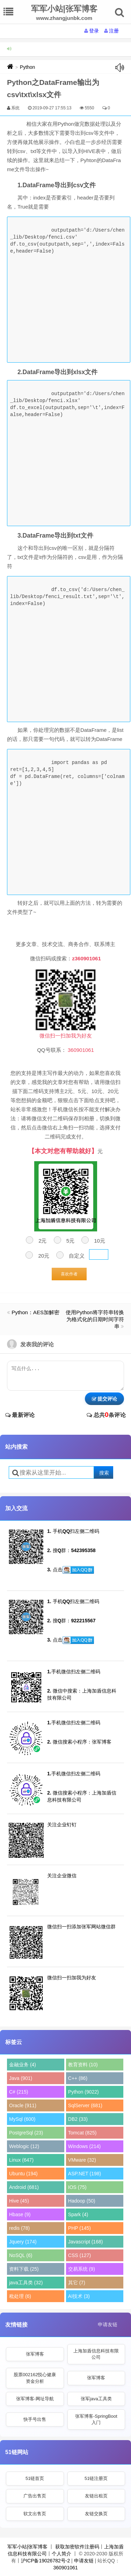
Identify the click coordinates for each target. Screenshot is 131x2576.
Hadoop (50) (81, 2201)
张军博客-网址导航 (35, 2398)
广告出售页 (34, 2495)
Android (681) (24, 2187)
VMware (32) (82, 2160)
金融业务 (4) (22, 2064)
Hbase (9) (19, 2214)
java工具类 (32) (26, 2282)
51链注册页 (96, 2478)
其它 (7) (76, 2282)
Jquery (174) (23, 2241)
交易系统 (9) (81, 2269)
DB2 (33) (78, 2119)
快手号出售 (34, 2419)
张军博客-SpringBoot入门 (96, 2419)
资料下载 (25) (24, 2269)
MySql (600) (22, 2119)
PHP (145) (79, 2228)
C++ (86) (77, 2078)
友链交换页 (96, 2513)
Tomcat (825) (82, 2132)
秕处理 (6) (20, 2296)
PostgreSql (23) (26, 2132)
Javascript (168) (85, 2241)
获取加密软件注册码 (77, 2546)
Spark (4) (78, 2214)
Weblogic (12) (24, 2146)
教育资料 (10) (83, 2064)
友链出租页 (96, 2495)
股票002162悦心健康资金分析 (35, 2378)
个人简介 (61, 2553)
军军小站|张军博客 (27, 2546)
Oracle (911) (22, 2105)
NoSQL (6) (20, 2255)
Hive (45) (19, 2201)
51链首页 (35, 2478)
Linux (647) (21, 2160)
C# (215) (18, 2092)
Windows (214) (84, 2146)
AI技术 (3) (79, 2296)
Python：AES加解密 (35, 1312)
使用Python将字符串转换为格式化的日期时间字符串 (95, 1319)
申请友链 (107, 2324)
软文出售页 (34, 2513)
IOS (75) (77, 2187)
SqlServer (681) (85, 2105)
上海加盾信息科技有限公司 (96, 2354)
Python (27, 67)
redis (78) (19, 2228)
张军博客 (35, 2354)
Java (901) (20, 2078)
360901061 (65, 2567)
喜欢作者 (69, 1274)
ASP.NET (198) (84, 2173)
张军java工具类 (96, 2398)
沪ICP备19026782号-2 (45, 2560)
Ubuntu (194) (23, 2173)
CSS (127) (79, 2255)
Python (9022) (83, 2092)
